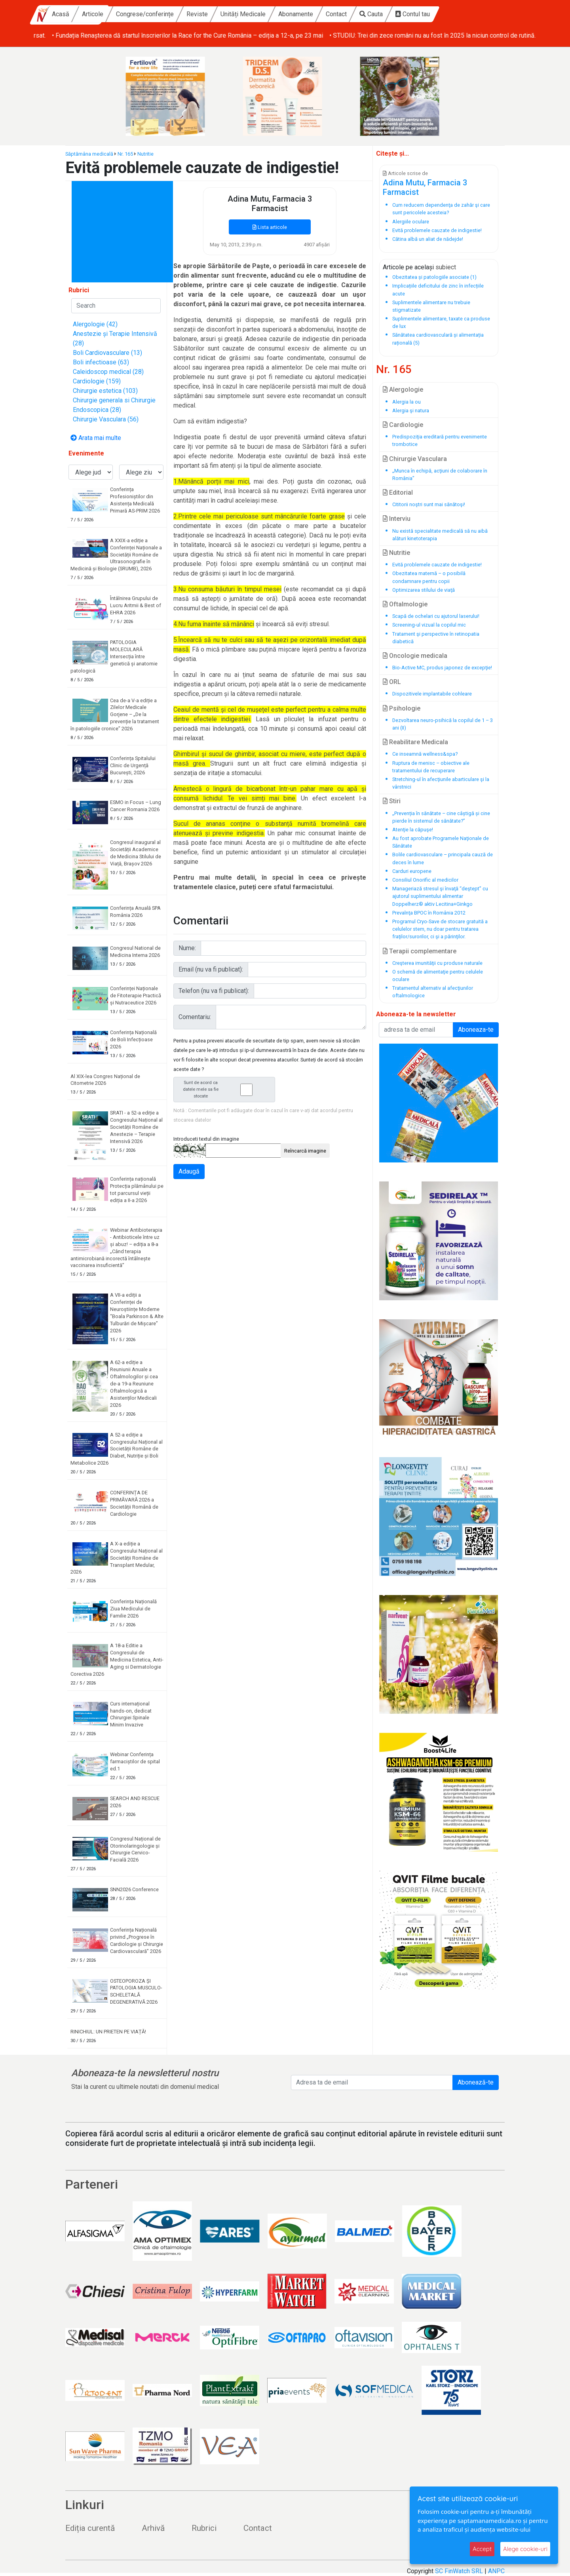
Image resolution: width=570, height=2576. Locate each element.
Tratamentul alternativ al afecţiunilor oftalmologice (432, 991)
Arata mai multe (95, 438)
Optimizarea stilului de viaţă (423, 590)
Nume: (187, 948)
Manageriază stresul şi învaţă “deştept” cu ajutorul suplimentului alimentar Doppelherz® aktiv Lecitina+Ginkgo (440, 896)
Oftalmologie (405, 604)
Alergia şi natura (410, 410)
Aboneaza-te (476, 1029)
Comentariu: (195, 1017)
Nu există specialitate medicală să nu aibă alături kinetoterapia (440, 534)
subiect (445, 267)
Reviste (261, 14)
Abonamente (359, 14)
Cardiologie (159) (97, 381)
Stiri (392, 801)
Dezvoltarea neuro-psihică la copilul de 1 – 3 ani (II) (442, 724)
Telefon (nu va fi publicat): (214, 991)
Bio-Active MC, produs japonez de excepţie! (442, 668)
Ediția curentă (90, 2528)
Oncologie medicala (415, 655)
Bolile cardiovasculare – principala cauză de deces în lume (442, 858)
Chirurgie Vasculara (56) (106, 419)
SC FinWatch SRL (459, 2571)
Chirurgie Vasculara (415, 459)
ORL (392, 682)
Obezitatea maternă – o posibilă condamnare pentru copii (429, 577)
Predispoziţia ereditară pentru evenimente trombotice (439, 440)
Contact (400, 14)
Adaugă (189, 1171)
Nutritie (145, 154)
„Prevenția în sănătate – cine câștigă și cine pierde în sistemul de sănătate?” (441, 817)
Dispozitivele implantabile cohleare (432, 694)
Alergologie (403, 389)
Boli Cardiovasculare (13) (107, 352)
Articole (156, 14)
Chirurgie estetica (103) (105, 390)
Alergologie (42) (95, 324)
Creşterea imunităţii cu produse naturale (437, 963)
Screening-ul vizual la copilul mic (429, 625)
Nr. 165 (125, 154)
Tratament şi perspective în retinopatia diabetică (435, 637)
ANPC (496, 2571)
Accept (482, 2549)
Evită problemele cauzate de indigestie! (437, 565)
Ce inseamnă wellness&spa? (425, 754)
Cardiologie (403, 425)
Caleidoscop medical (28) (108, 371)
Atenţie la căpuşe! (412, 830)
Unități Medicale (307, 14)
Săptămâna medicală (89, 154)
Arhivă (153, 2528)
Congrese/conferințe (209, 14)
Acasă (124, 14)
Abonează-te (476, 2082)
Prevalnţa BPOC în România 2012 (429, 913)
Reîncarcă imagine (305, 1151)
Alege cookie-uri (525, 2549)
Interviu (396, 518)
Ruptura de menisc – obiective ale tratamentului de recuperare (430, 767)
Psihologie (401, 708)
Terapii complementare (419, 951)
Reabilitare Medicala (415, 742)
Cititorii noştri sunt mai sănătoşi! (428, 504)
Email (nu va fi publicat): (211, 969)
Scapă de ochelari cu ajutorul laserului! (435, 616)
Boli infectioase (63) (101, 362)
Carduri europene (411, 871)
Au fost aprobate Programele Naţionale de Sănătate (440, 842)
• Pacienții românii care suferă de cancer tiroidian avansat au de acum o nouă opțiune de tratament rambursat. (184, 35)
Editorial (398, 492)
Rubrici (204, 2528)
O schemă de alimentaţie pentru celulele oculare (437, 975)
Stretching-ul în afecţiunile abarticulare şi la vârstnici (440, 783)
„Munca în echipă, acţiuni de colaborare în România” (439, 474)
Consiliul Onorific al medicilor (425, 880)
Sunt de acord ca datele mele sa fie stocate (226, 1089)
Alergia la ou (406, 402)
